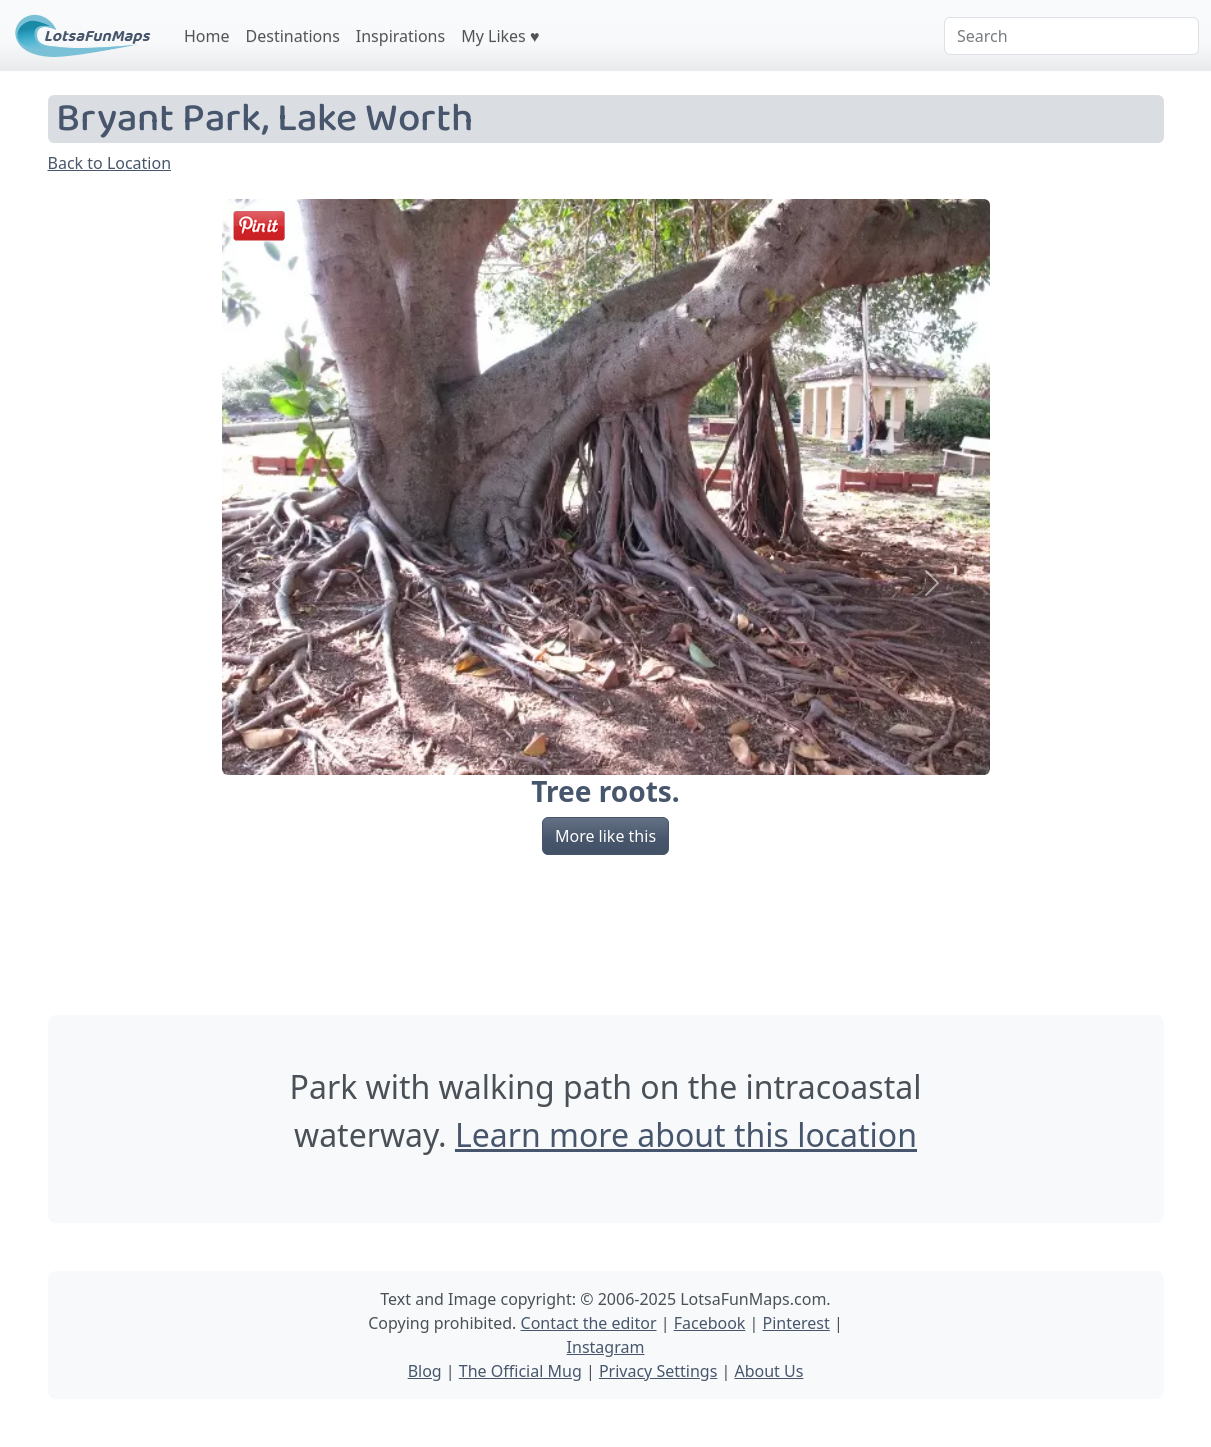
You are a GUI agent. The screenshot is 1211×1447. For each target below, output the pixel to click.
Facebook (710, 1323)
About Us (768, 1371)
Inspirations (400, 36)
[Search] (1071, 36)
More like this (605, 836)
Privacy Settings (658, 1371)
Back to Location (110, 163)
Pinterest (796, 1323)
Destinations (293, 36)
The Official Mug (520, 1371)
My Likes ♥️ (500, 36)
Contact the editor (589, 1323)
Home (207, 36)
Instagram (606, 1347)
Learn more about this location (686, 1134)
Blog (425, 1371)
